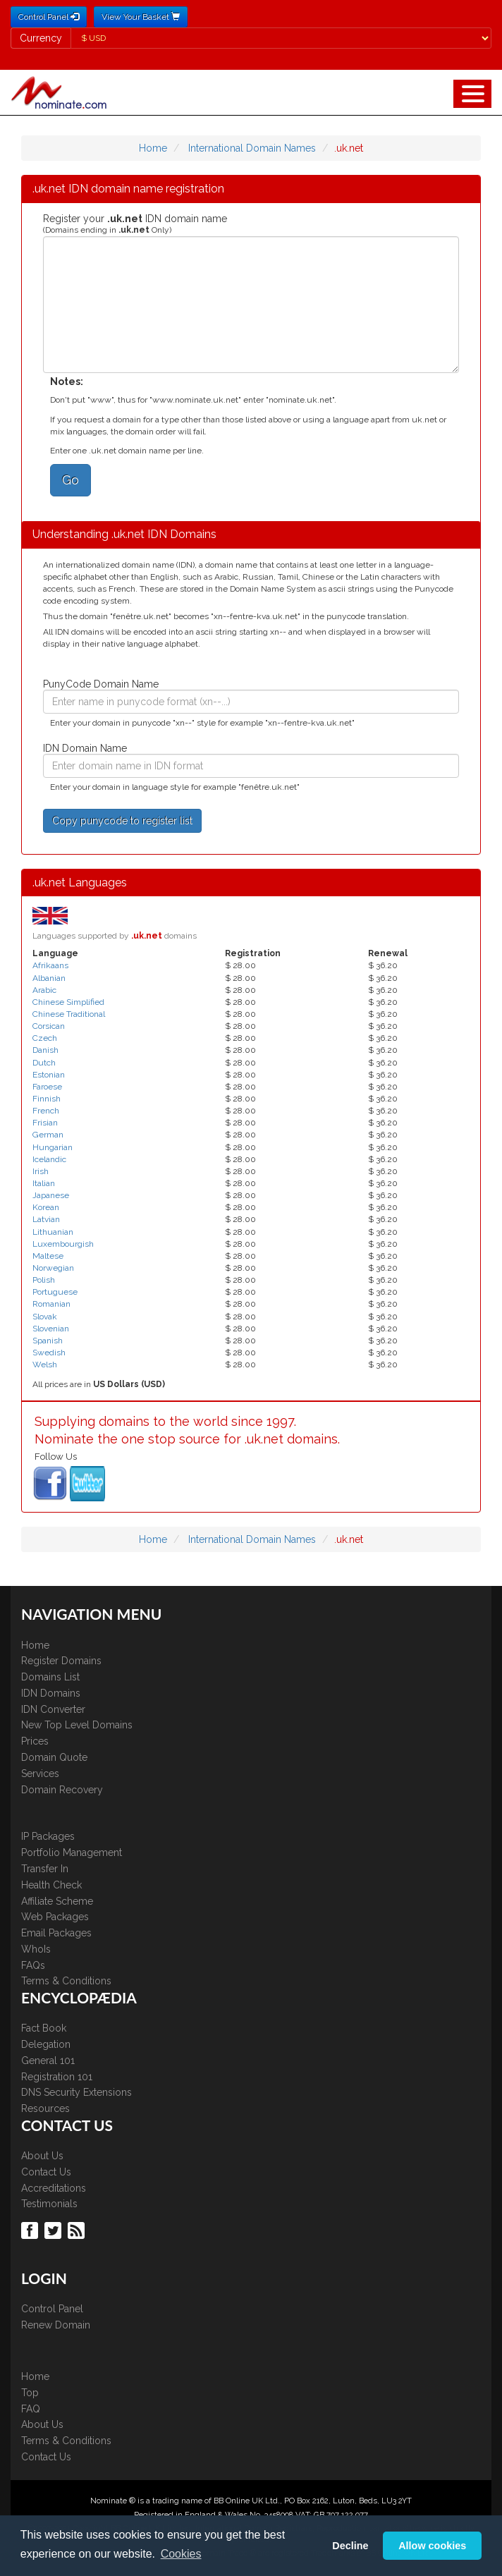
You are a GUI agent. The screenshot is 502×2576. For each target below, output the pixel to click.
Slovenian (50, 1328)
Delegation (46, 2044)
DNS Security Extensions (76, 2092)
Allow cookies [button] (432, 2545)
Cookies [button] (181, 2554)
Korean (45, 1207)
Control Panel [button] (48, 17)
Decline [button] (350, 2545)
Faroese (47, 1087)
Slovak (44, 1316)
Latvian (46, 1219)
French (45, 1111)
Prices (35, 1741)
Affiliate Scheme (57, 1901)
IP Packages (48, 1836)
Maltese (47, 1256)
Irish (40, 1171)
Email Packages (56, 1933)
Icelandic (49, 1159)
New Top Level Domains (77, 1724)
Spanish (47, 1340)
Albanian (49, 978)
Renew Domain (55, 2325)
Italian (43, 1183)
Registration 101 (56, 2076)
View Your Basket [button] (141, 17)
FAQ (30, 2409)
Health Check (51, 1885)
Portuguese (55, 1292)
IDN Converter (53, 1709)
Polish (43, 1280)
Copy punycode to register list (122, 820)
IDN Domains (50, 1693)
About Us (42, 2155)
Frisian (45, 1123)
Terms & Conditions (66, 1980)
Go (70, 479)
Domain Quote (54, 1757)
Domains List (50, 1677)
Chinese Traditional (68, 1014)
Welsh (44, 1364)
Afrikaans (50, 965)
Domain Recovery (62, 1789)
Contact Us (46, 2172)
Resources (45, 2108)
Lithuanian (52, 1232)
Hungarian (52, 1147)
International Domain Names (252, 148)
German (47, 1135)
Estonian (48, 1075)
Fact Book (43, 2028)
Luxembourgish (63, 1244)
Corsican (48, 1026)
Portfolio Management (71, 1852)
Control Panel (52, 2308)
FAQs (33, 1965)
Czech (44, 1038)
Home (153, 148)
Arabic (44, 990)
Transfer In (44, 1868)
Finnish (46, 1099)
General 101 (48, 2060)
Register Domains (61, 1660)
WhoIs (36, 1949)
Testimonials (49, 2203)
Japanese (50, 1195)
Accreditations (53, 2188)
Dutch (44, 1063)
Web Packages (55, 1916)
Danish (45, 1050)
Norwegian (53, 1268)
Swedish (49, 1352)
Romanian (51, 1304)
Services (40, 1773)
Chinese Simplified (68, 1002)
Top (30, 2392)
